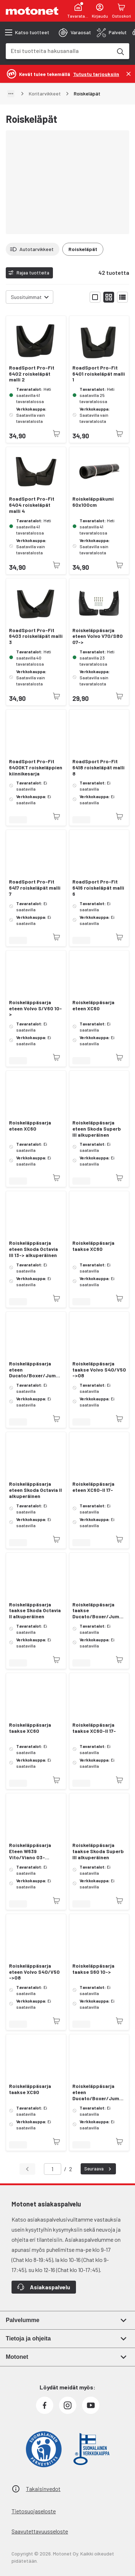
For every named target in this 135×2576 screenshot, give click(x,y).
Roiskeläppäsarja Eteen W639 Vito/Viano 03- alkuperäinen (30, 1851)
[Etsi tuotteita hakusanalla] (120, 51)
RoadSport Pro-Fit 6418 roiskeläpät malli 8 (98, 768)
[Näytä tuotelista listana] (122, 297)
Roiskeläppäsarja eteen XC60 (93, 1005)
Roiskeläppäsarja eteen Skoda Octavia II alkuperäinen (35, 1490)
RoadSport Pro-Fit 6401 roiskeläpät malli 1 (98, 374)
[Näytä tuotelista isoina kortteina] (95, 297)
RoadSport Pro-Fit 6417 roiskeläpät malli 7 (34, 888)
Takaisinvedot (43, 2488)
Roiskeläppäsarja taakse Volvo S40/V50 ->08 (99, 1370)
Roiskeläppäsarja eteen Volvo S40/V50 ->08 (34, 1972)
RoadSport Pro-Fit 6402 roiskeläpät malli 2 (31, 374)
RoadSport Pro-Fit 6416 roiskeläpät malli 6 (98, 888)
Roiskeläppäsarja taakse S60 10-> (93, 1969)
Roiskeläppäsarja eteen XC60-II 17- (93, 1487)
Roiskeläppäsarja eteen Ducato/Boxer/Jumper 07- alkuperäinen (36, 1370)
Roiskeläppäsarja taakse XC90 (30, 2089)
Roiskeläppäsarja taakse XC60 (93, 1246)
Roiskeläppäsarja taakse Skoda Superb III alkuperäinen (98, 1851)
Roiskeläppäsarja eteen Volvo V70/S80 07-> (97, 636)
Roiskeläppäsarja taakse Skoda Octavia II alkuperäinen (35, 1611)
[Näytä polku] (10, 93)
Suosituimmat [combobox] (26, 297)
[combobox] (59, 50)
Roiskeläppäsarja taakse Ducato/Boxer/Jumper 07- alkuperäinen (99, 1611)
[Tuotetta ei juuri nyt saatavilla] (56, 433)
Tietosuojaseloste (34, 2511)
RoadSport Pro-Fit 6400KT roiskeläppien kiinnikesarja (35, 768)
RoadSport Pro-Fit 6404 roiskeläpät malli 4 (31, 505)
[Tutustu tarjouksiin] (96, 73)
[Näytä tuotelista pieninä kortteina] (108, 297)
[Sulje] (128, 73)
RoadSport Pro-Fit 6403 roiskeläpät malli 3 (36, 636)
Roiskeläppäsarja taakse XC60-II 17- (94, 1728)
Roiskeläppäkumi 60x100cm (93, 502)
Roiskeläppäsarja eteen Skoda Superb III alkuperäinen (96, 1129)
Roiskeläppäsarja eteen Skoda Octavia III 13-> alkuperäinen (33, 1249)
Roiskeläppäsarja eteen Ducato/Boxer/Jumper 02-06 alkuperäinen (99, 2092)
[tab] (75, 32)
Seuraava (98, 2169)
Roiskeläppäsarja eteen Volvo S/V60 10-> (35, 1008)
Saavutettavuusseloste (40, 2531)
